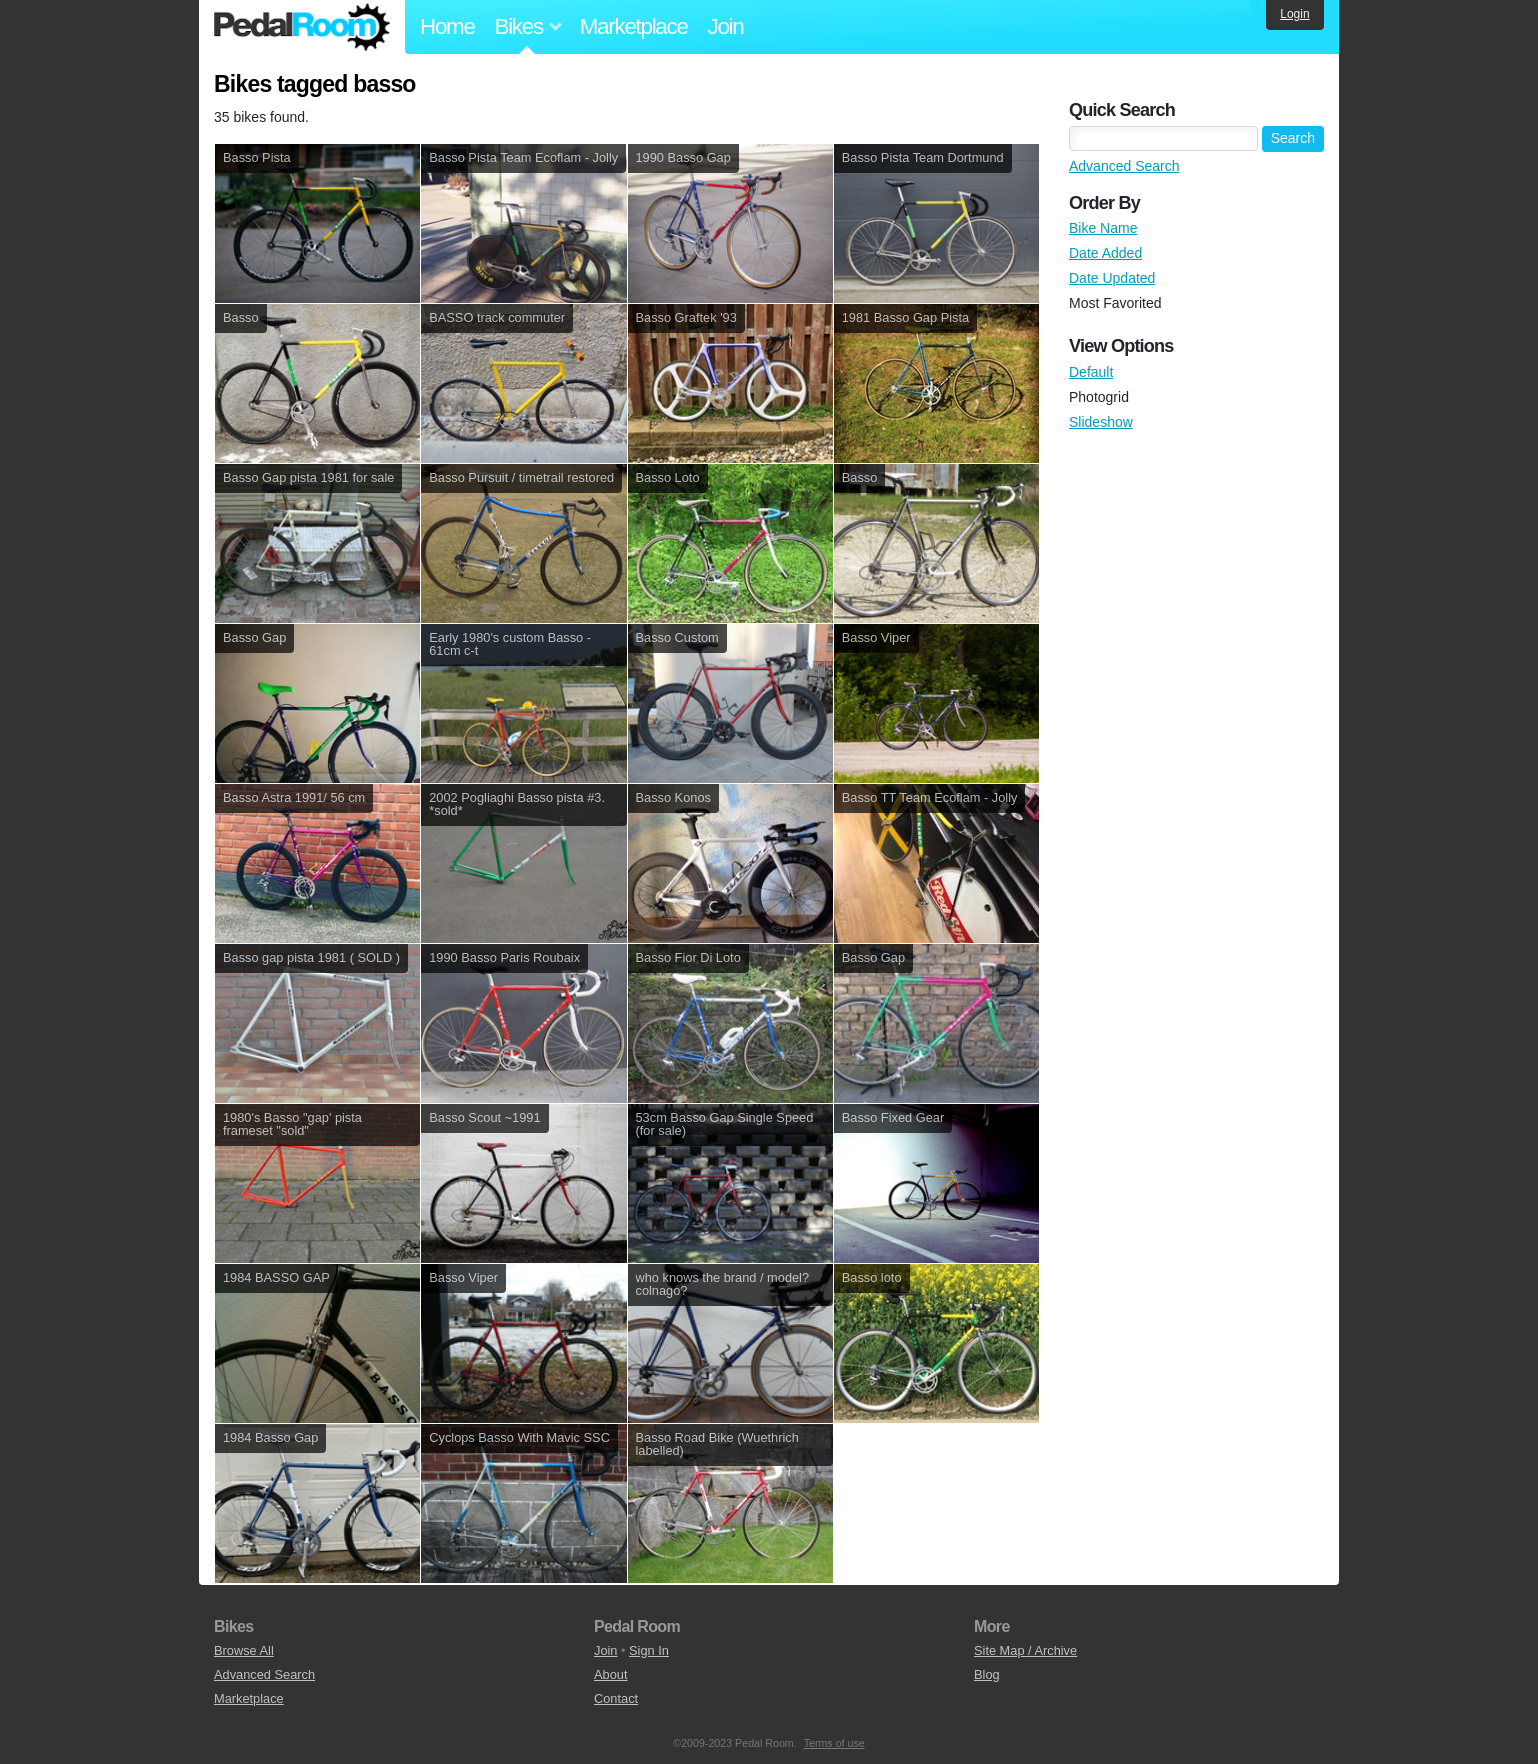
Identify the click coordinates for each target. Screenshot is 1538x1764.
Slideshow (1101, 422)
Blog (987, 1674)
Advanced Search (1124, 166)
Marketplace (634, 26)
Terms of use (834, 1743)
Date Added (1105, 253)
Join (726, 26)
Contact (616, 1698)
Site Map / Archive (1025, 1650)
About (610, 1674)
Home (447, 26)
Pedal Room (302, 27)
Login (1294, 14)
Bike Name (1103, 228)
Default (1091, 372)
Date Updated (1112, 278)
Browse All (244, 1650)
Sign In (649, 1650)
